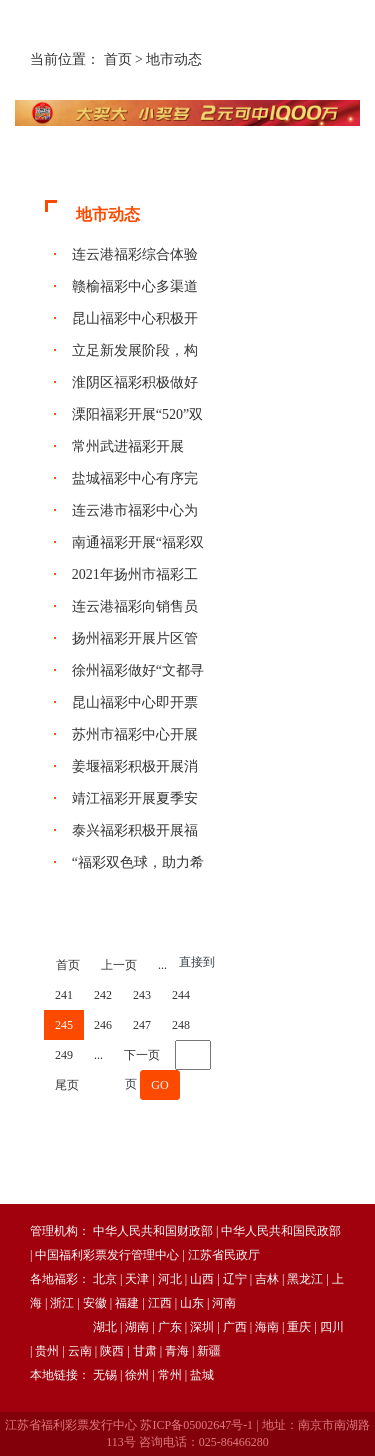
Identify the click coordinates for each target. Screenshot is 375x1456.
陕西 (112, 1351)
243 (142, 995)
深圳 (202, 1327)
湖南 (137, 1327)
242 (103, 995)
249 (64, 1055)
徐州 (137, 1375)
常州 (170, 1375)
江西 (160, 1303)
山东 (192, 1303)
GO (159, 1085)
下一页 (142, 1055)
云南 (80, 1351)
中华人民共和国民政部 (281, 1231)
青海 (177, 1351)
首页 (118, 59)
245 (64, 1025)
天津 (137, 1279)
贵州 (47, 1351)
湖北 (105, 1327)
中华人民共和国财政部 (153, 1231)
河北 (170, 1279)
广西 (235, 1327)
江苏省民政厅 (224, 1255)
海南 (267, 1327)
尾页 (67, 1085)
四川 (332, 1327)
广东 (170, 1327)
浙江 (62, 1303)
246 (103, 1025)
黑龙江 (305, 1279)
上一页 (119, 965)
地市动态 (174, 59)
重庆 (299, 1327)
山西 (202, 1279)
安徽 (95, 1303)
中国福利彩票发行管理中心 (107, 1255)
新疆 (209, 1351)
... (162, 965)
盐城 (202, 1375)
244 (181, 995)
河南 (224, 1303)
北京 (105, 1279)
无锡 (105, 1375)
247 (142, 1025)
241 (64, 995)
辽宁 (235, 1279)
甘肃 (145, 1351)
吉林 (267, 1279)
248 (181, 1025)
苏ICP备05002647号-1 (196, 1425)
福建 (127, 1303)
